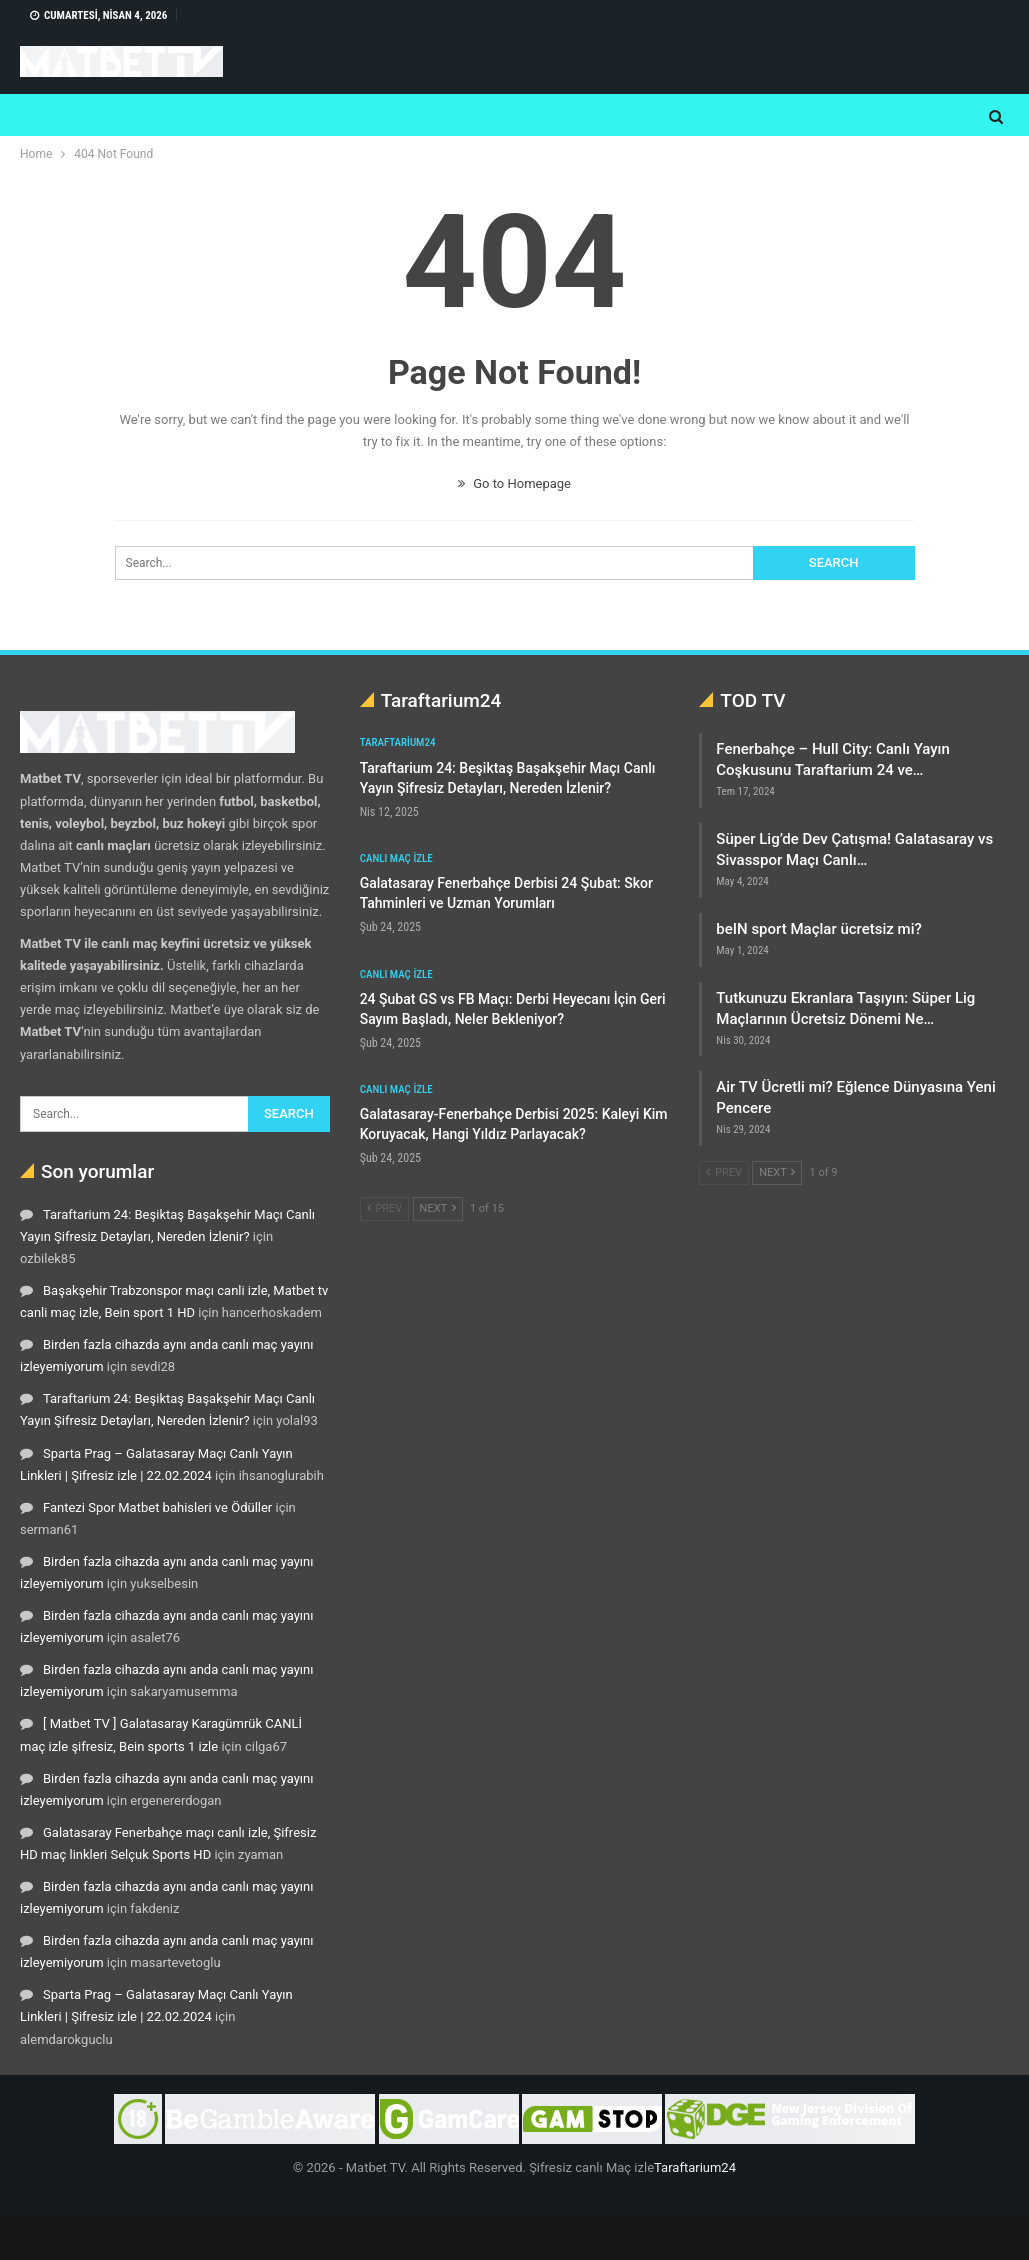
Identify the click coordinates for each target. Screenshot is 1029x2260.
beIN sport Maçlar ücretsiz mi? (818, 929)
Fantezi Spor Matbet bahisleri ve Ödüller (157, 1507)
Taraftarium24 (398, 742)
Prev (385, 1208)
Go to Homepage (514, 483)
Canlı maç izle (396, 858)
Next (438, 1208)
